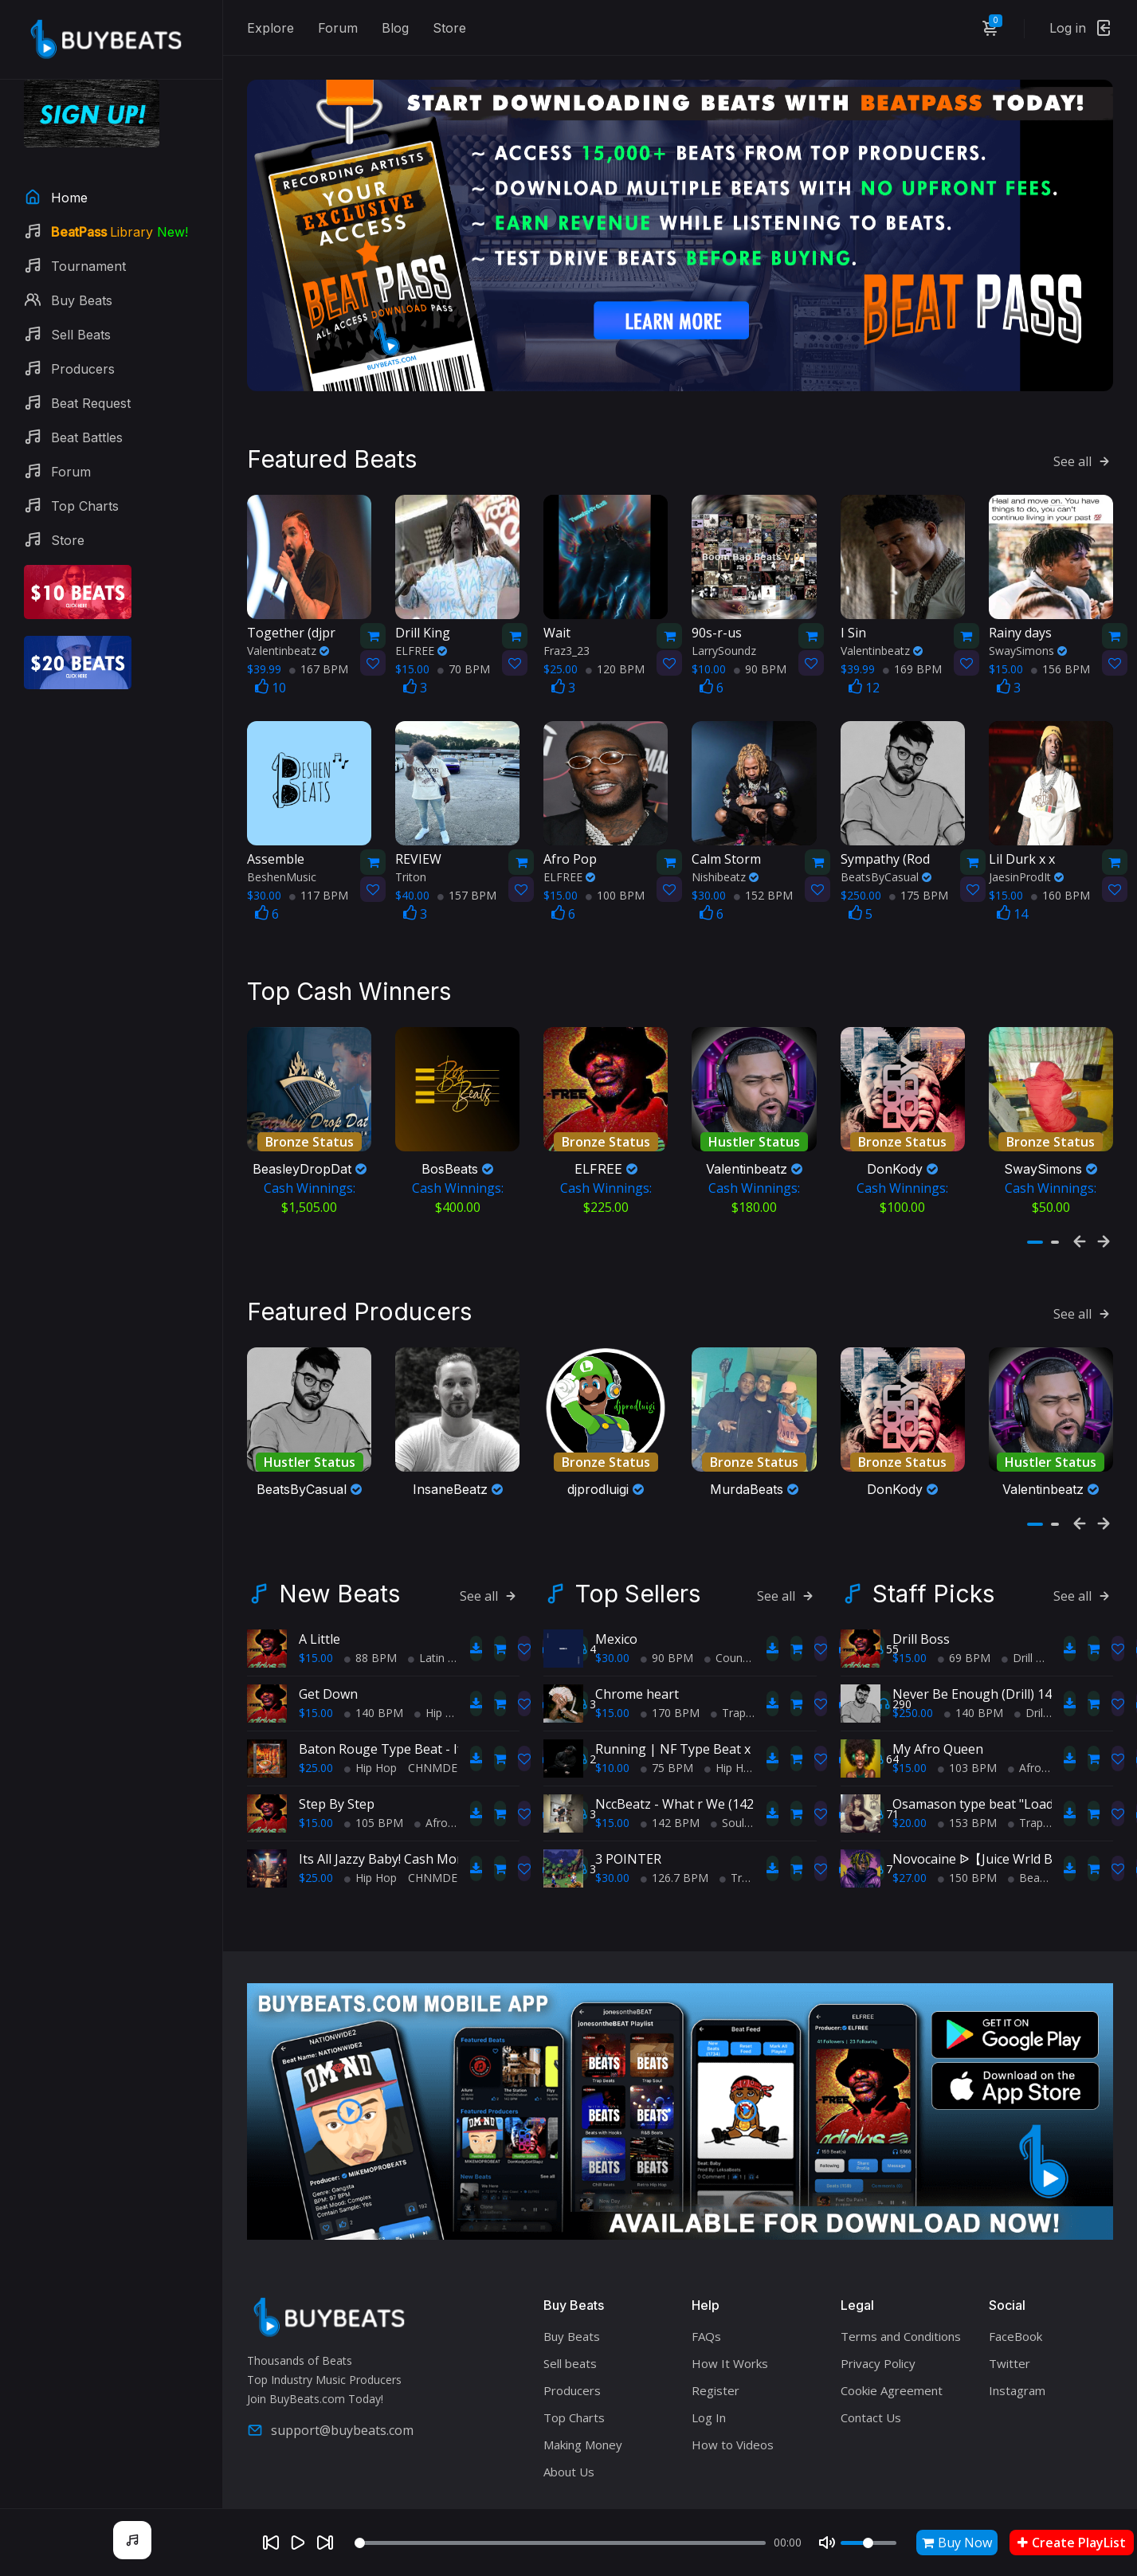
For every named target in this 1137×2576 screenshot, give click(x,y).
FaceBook (1015, 2297)
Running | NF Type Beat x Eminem (698, 1710)
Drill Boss (921, 1600)
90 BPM (760, 641)
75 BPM (667, 1728)
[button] (1035, 1215)
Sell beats (570, 2324)
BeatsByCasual (886, 849)
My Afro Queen (937, 1710)
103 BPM (967, 1728)
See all (1083, 433)
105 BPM (373, 1783)
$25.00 (316, 1728)
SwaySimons (1028, 622)
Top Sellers (637, 1554)
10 (270, 660)
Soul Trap (741, 1783)
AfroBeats (446, 1783)
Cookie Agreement (892, 2351)
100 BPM (615, 867)
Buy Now (957, 2542)
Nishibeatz (725, 849)
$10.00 (612, 1728)
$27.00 (909, 1838)
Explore (270, 28)
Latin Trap (440, 1618)
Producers (572, 2351)
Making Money (582, 2405)
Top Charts (574, 2378)
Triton (410, 849)
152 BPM (763, 867)
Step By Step (336, 1765)
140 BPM (373, 1673)
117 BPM (318, 867)
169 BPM (912, 641)
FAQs (706, 2297)
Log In (709, 2378)
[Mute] (827, 2542)
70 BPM (463, 641)
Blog (395, 28)
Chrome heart (637, 1655)
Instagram (1017, 2351)
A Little (319, 1600)
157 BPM (466, 867)
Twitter (1009, 2324)
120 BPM (615, 641)
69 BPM (964, 1618)
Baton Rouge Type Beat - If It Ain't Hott (417, 1710)
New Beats (339, 1554)
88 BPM (370, 1618)
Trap (728, 1673)
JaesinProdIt (1026, 849)
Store (449, 28)
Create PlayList (1071, 2542)
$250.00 (912, 1673)
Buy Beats (571, 2297)
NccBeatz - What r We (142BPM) (690, 1765)
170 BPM (670, 1673)
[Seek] (560, 2543)
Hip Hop (440, 1673)
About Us (568, 2433)
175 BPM (918, 867)
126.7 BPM (674, 1838)
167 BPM (318, 641)
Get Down (328, 1655)
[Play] (298, 2542)
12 (864, 660)
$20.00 (909, 1783)
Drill (1017, 1618)
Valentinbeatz (288, 622)
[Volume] (868, 2543)
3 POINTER (628, 1820)
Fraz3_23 (566, 622)
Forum (338, 28)
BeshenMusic (281, 849)
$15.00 (316, 1618)
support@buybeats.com (330, 2390)
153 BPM (967, 1783)
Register (715, 2351)
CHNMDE (432, 1728)
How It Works (730, 2324)
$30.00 (612, 1618)
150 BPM (967, 1838)
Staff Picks (933, 1554)
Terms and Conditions (901, 2297)
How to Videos (733, 2405)
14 (1012, 886)
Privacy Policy (878, 2324)
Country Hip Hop (752, 1618)
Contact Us (871, 2378)
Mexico (616, 1600)
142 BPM (670, 1783)
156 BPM (1060, 641)
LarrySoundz (724, 622)
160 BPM (1060, 867)
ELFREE (421, 622)
